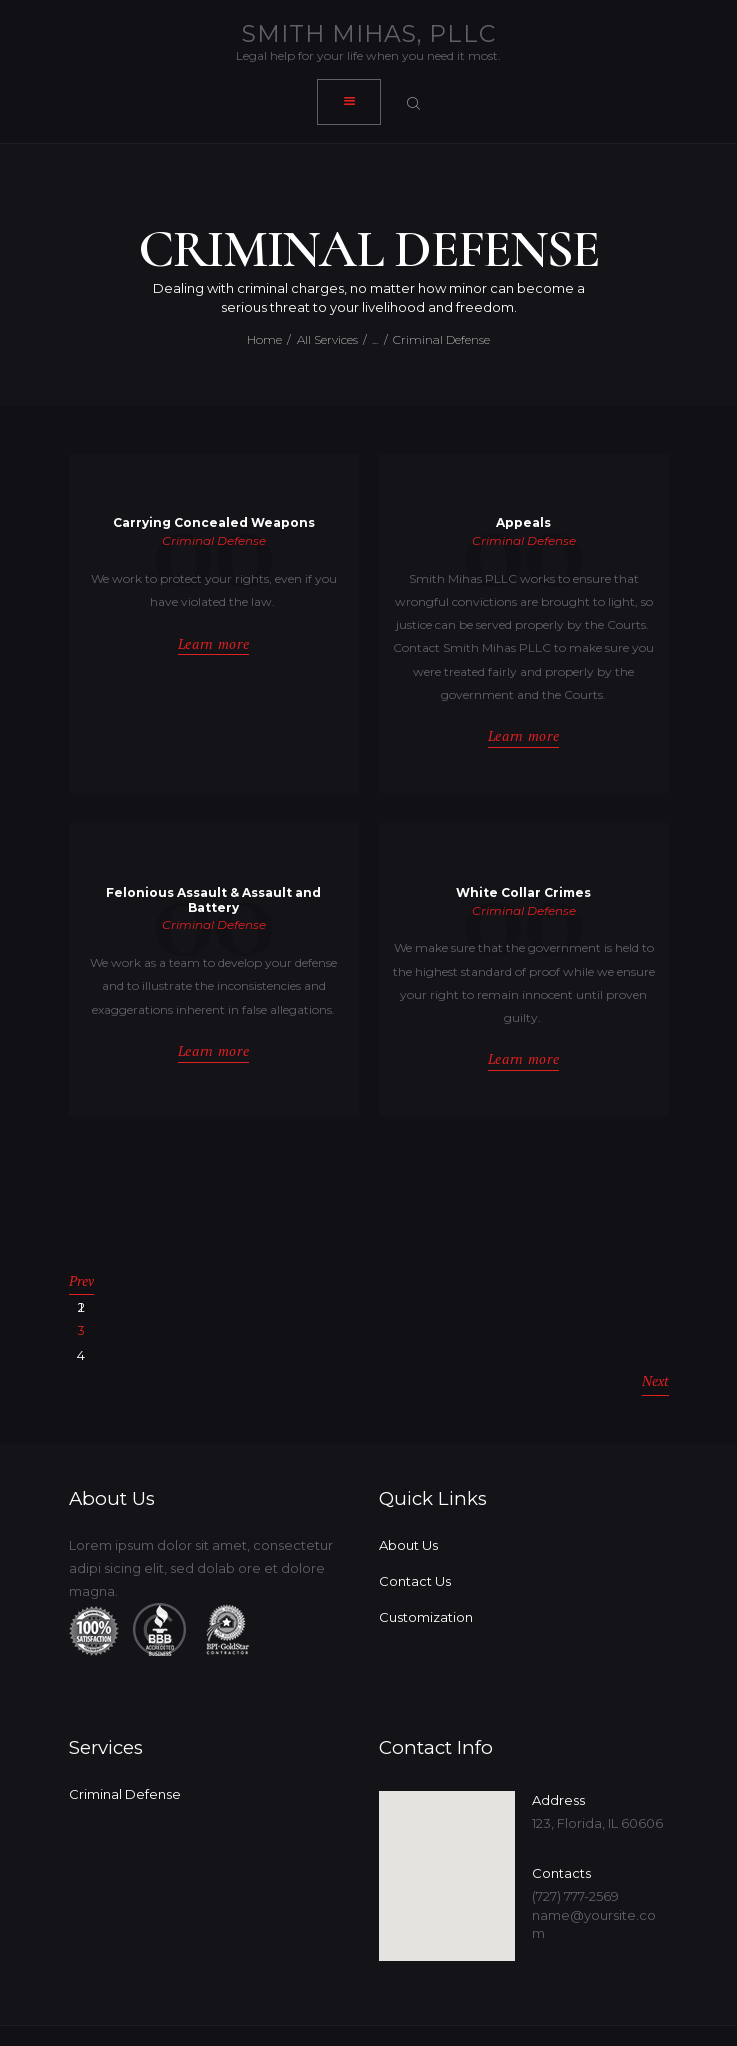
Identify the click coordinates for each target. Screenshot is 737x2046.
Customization (426, 1569)
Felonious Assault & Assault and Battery (213, 900)
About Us (408, 1497)
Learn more (214, 644)
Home (264, 339)
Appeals (523, 524)
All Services (327, 339)
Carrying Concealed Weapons (214, 524)
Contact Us (415, 1533)
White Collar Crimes (523, 893)
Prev (81, 1276)
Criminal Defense (214, 540)
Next (655, 1338)
